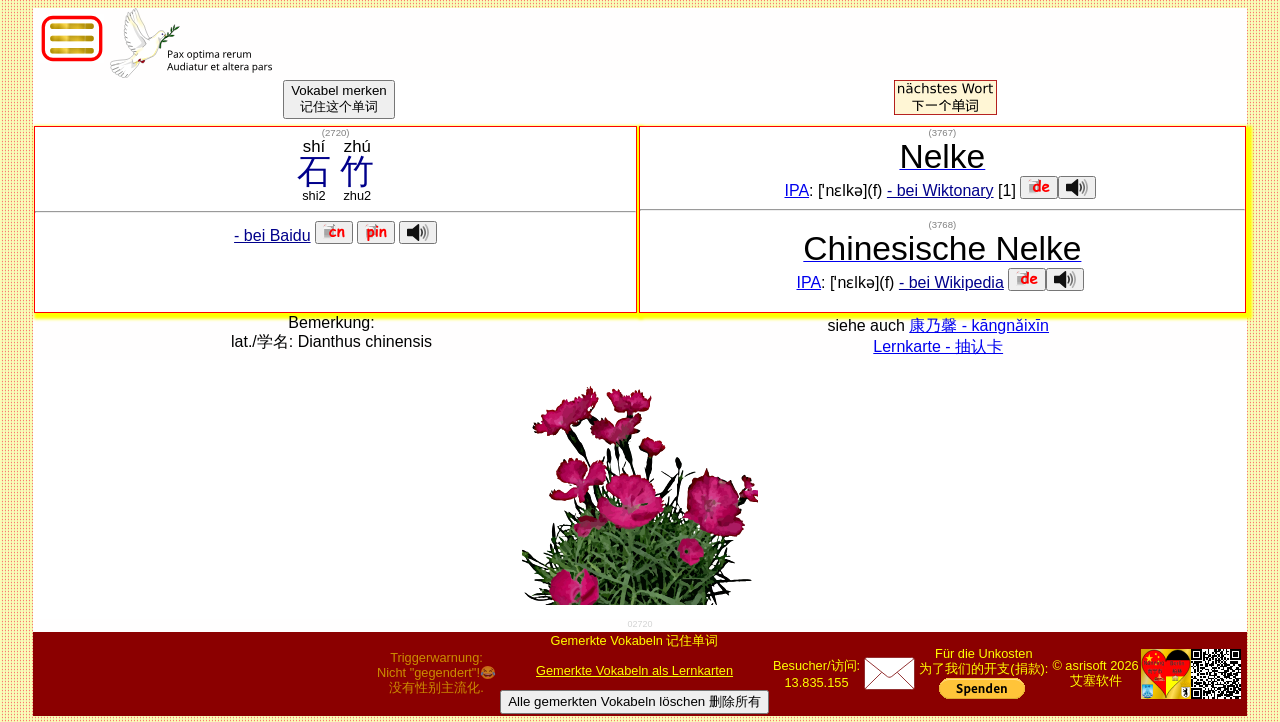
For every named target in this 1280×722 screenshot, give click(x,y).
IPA (796, 190)
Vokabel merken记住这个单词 (339, 98)
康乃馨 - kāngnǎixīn (979, 325)
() (336, 132)
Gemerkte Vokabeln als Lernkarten (634, 670)
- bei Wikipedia (951, 282)
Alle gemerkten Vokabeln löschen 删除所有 (634, 701)
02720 (639, 624)
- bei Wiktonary (940, 190)
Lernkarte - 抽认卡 (938, 346)
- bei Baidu (272, 235)
